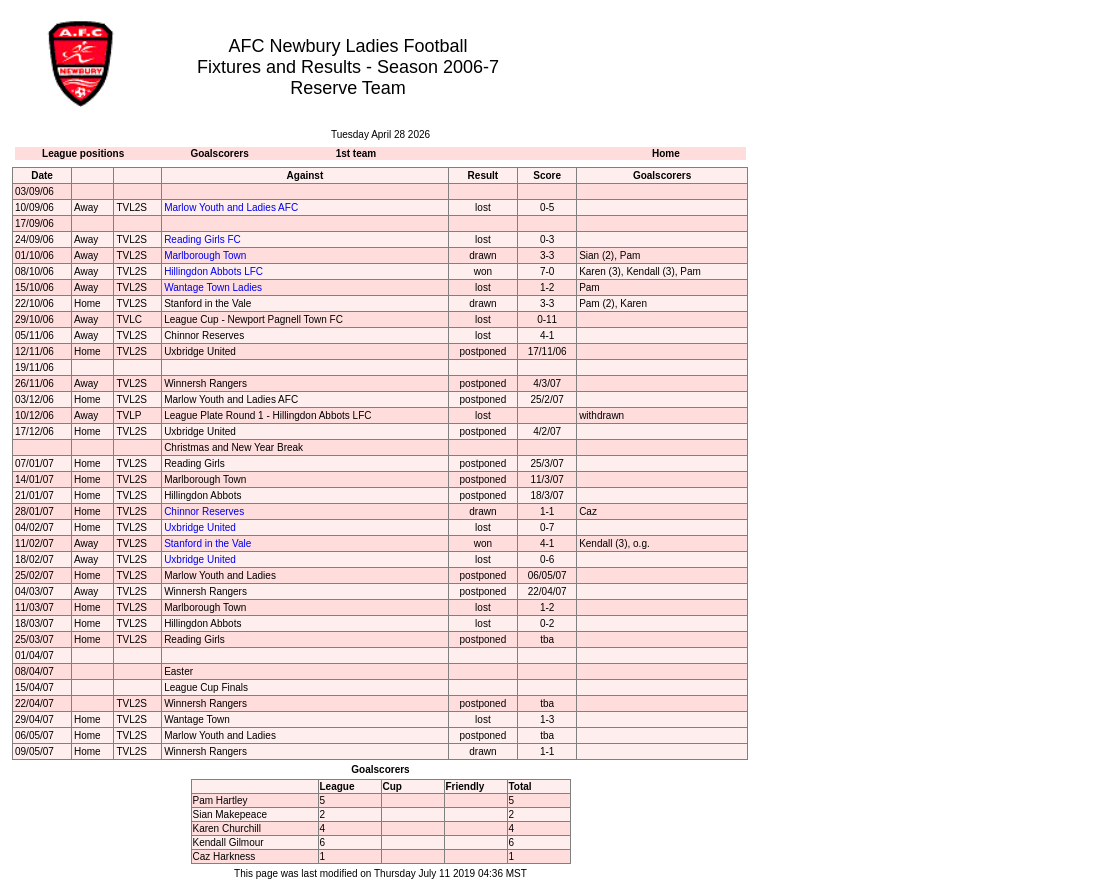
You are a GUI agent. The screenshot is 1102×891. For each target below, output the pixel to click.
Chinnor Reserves (204, 511)
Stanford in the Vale (207, 543)
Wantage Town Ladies (213, 287)
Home (666, 153)
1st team (356, 153)
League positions (83, 153)
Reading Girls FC (202, 239)
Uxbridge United (200, 527)
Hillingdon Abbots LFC (213, 271)
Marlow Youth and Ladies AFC (231, 207)
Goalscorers (219, 153)
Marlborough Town (205, 255)
